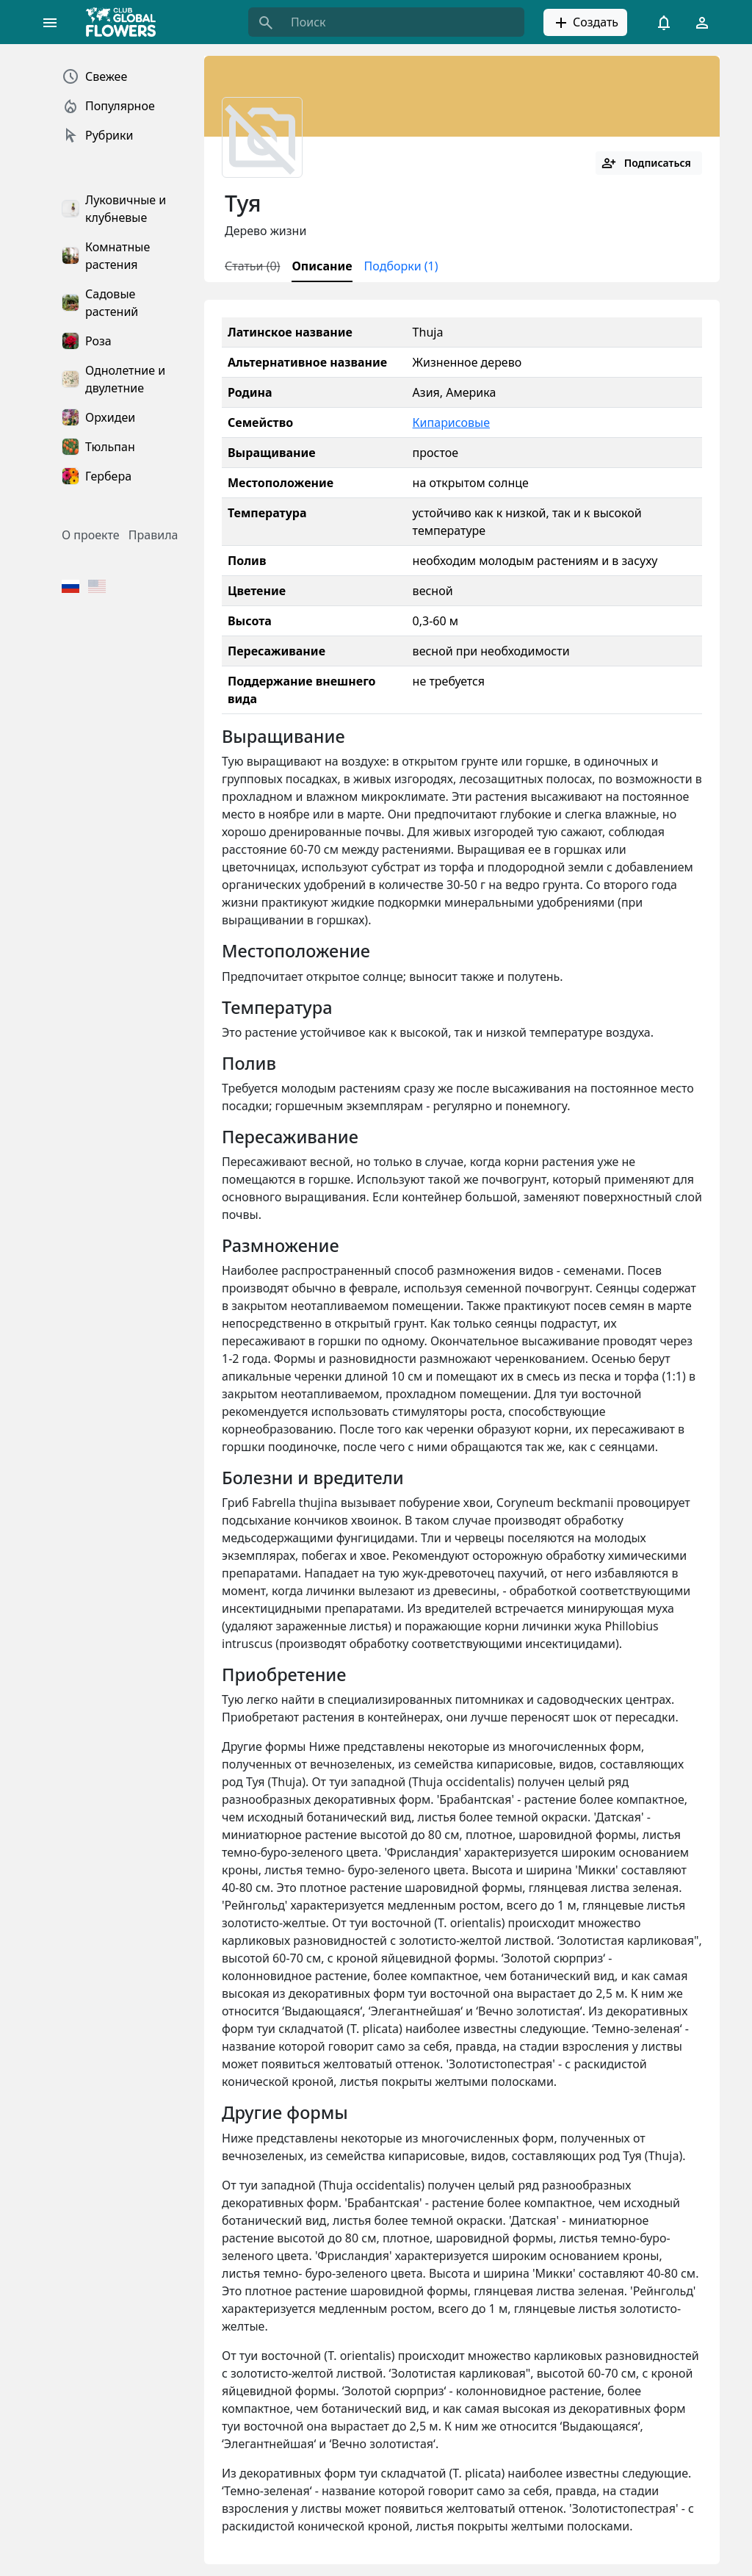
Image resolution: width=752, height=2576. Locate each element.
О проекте (91, 535)
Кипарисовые (451, 422)
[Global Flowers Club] (125, 22)
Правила (153, 535)
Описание (322, 266)
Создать (585, 23)
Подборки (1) (401, 266)
